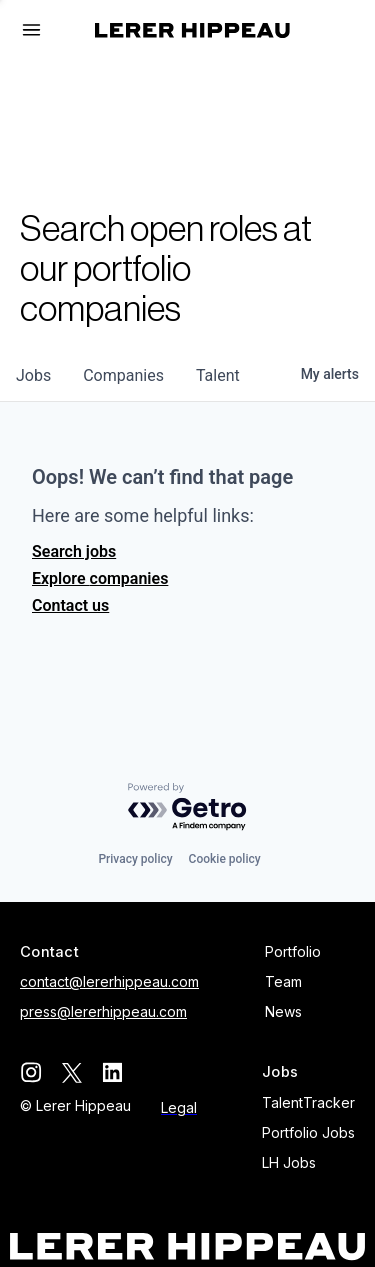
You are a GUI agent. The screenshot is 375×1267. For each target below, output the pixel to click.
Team (283, 981)
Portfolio (293, 951)
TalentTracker (308, 1102)
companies (123, 375)
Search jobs (74, 551)
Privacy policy (135, 859)
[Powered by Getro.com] (188, 807)
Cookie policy (225, 859)
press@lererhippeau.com (103, 1011)
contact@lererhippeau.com (109, 981)
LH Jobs (289, 1162)
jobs (33, 375)
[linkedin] (112, 1072)
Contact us (70, 605)
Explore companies (100, 578)
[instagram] (30, 1072)
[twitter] (71, 1072)
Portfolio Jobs (308, 1132)
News (283, 1011)
